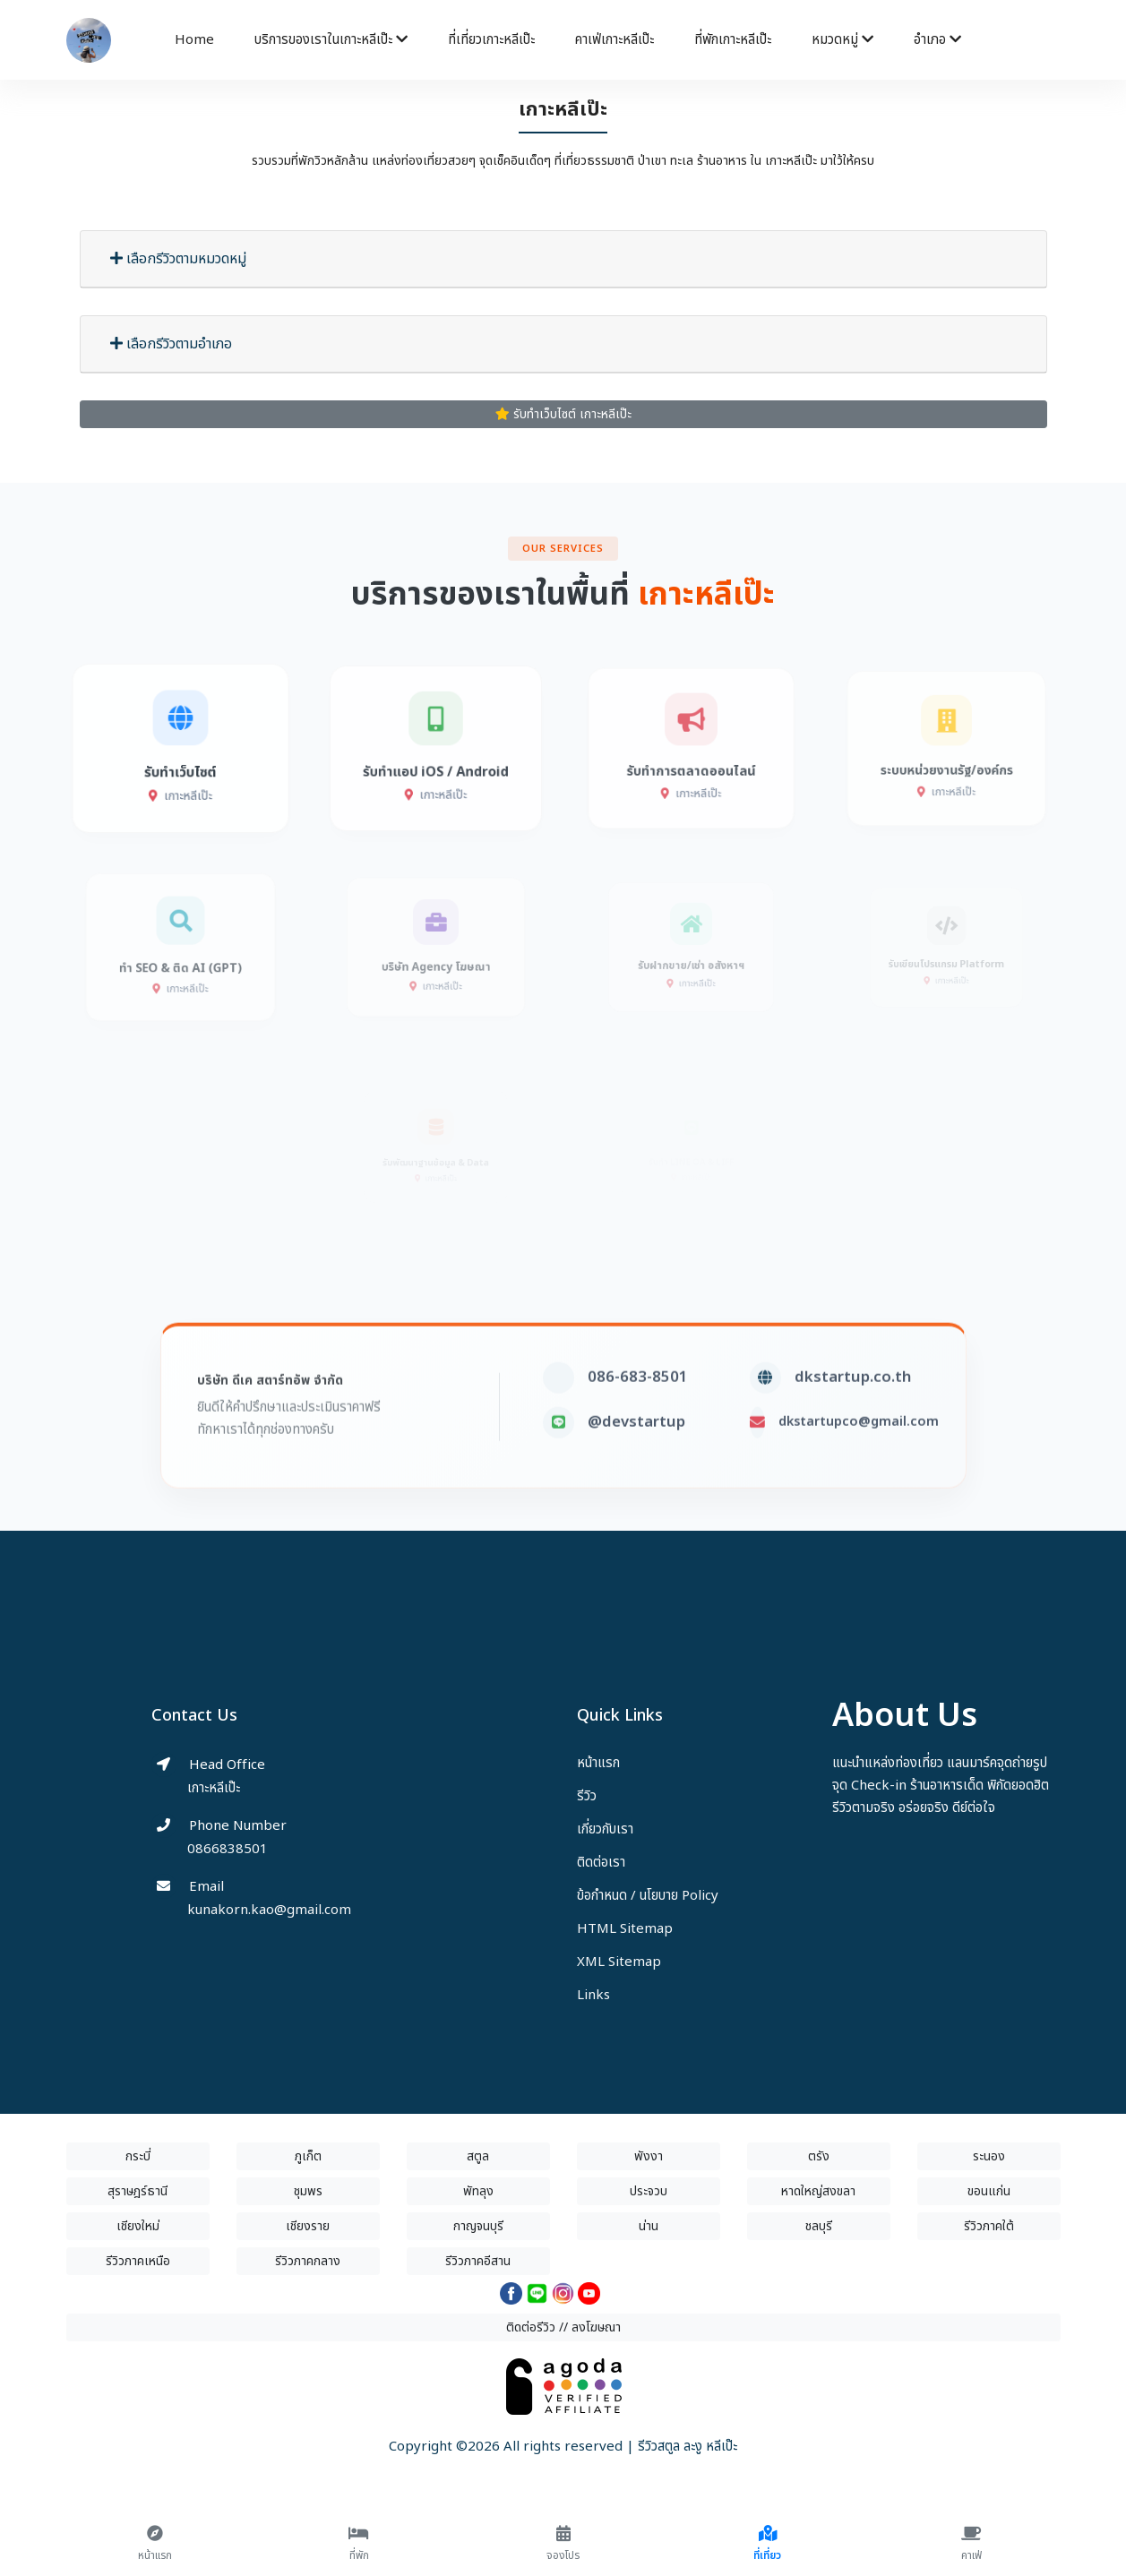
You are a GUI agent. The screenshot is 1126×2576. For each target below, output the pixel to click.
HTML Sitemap (625, 1929)
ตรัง (818, 2156)
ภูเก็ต (308, 2156)
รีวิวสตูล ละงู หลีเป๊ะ (687, 2446)
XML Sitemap (619, 1962)
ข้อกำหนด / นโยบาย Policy (647, 1895)
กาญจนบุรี (478, 2226)
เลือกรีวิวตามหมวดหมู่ (178, 259)
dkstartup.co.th (853, 1408)
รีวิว (587, 1796)
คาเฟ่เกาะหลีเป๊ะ (614, 40)
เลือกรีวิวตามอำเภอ (171, 344)
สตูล (478, 2156)
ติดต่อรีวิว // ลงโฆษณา (563, 2327)
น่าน (648, 2226)
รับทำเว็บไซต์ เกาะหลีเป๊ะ (563, 414)
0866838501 (227, 1849)
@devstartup (636, 1452)
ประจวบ (648, 2191)
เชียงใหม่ (137, 2226)
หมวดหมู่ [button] (842, 40)
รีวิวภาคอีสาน (478, 2261)
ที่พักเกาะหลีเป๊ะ (732, 40)
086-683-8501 (638, 1408)
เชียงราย (308, 2226)
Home (194, 40)
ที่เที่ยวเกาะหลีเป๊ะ (491, 40)
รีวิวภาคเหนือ (138, 2261)
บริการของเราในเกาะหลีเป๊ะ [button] (331, 40)
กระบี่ (137, 2156)
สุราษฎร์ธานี (137, 2191)
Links (593, 1995)
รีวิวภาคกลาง (307, 2261)
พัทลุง (478, 2191)
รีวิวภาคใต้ (989, 2226)
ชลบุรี (818, 2226)
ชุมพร (308, 2191)
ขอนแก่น (988, 2191)
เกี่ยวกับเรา (605, 1829)
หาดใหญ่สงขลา (818, 2191)
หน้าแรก (598, 1763)
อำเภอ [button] (937, 40)
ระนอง (989, 2156)
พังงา (648, 2156)
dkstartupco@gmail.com (858, 1452)
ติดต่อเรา (601, 1862)
